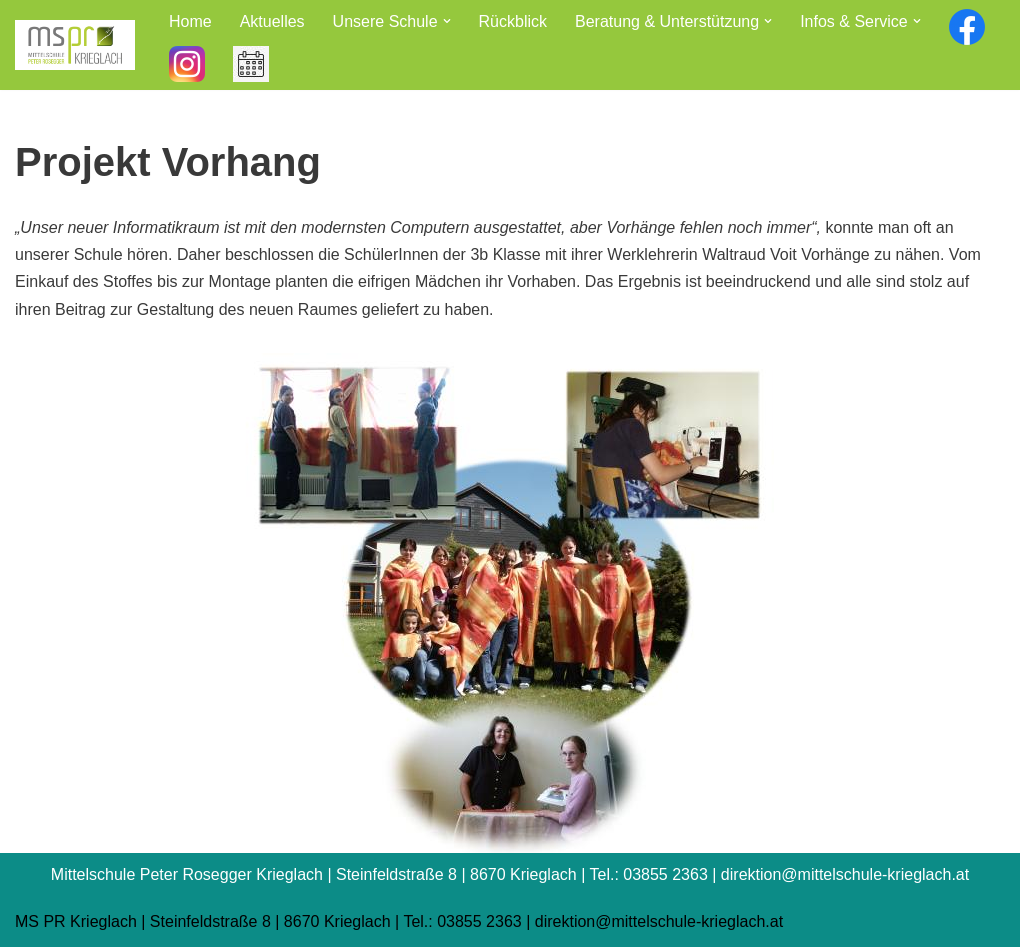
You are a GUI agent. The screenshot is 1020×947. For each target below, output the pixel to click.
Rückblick (513, 21)
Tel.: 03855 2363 (462, 921)
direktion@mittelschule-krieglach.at (659, 921)
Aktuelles (272, 21)
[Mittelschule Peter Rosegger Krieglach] (75, 45)
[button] (447, 21)
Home (190, 21)
